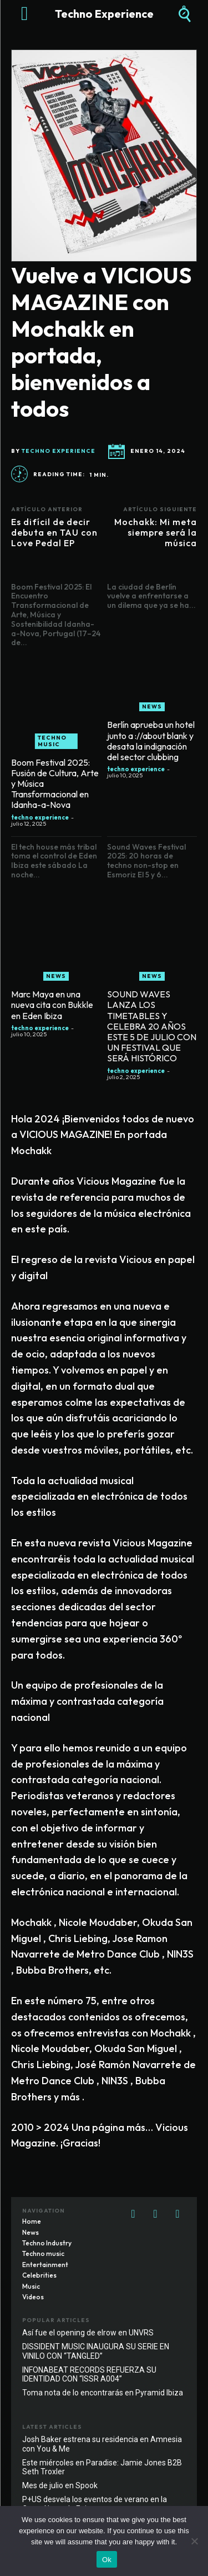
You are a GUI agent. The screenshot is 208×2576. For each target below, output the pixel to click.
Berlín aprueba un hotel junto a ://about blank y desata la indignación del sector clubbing (151, 740)
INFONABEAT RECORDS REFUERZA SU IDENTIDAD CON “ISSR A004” (89, 2374)
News (152, 706)
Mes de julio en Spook (60, 2485)
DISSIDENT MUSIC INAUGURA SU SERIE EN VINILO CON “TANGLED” (95, 2351)
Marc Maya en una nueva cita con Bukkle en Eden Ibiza (52, 1005)
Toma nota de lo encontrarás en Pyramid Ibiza (102, 2392)
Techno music (52, 741)
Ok (106, 2559)
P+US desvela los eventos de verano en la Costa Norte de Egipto (94, 2504)
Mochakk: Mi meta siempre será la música (155, 532)
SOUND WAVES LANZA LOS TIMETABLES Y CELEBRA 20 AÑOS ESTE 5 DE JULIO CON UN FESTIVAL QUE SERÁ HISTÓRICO (151, 1026)
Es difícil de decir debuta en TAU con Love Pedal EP (54, 532)
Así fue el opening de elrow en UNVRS (88, 2332)
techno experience (58, 451)
